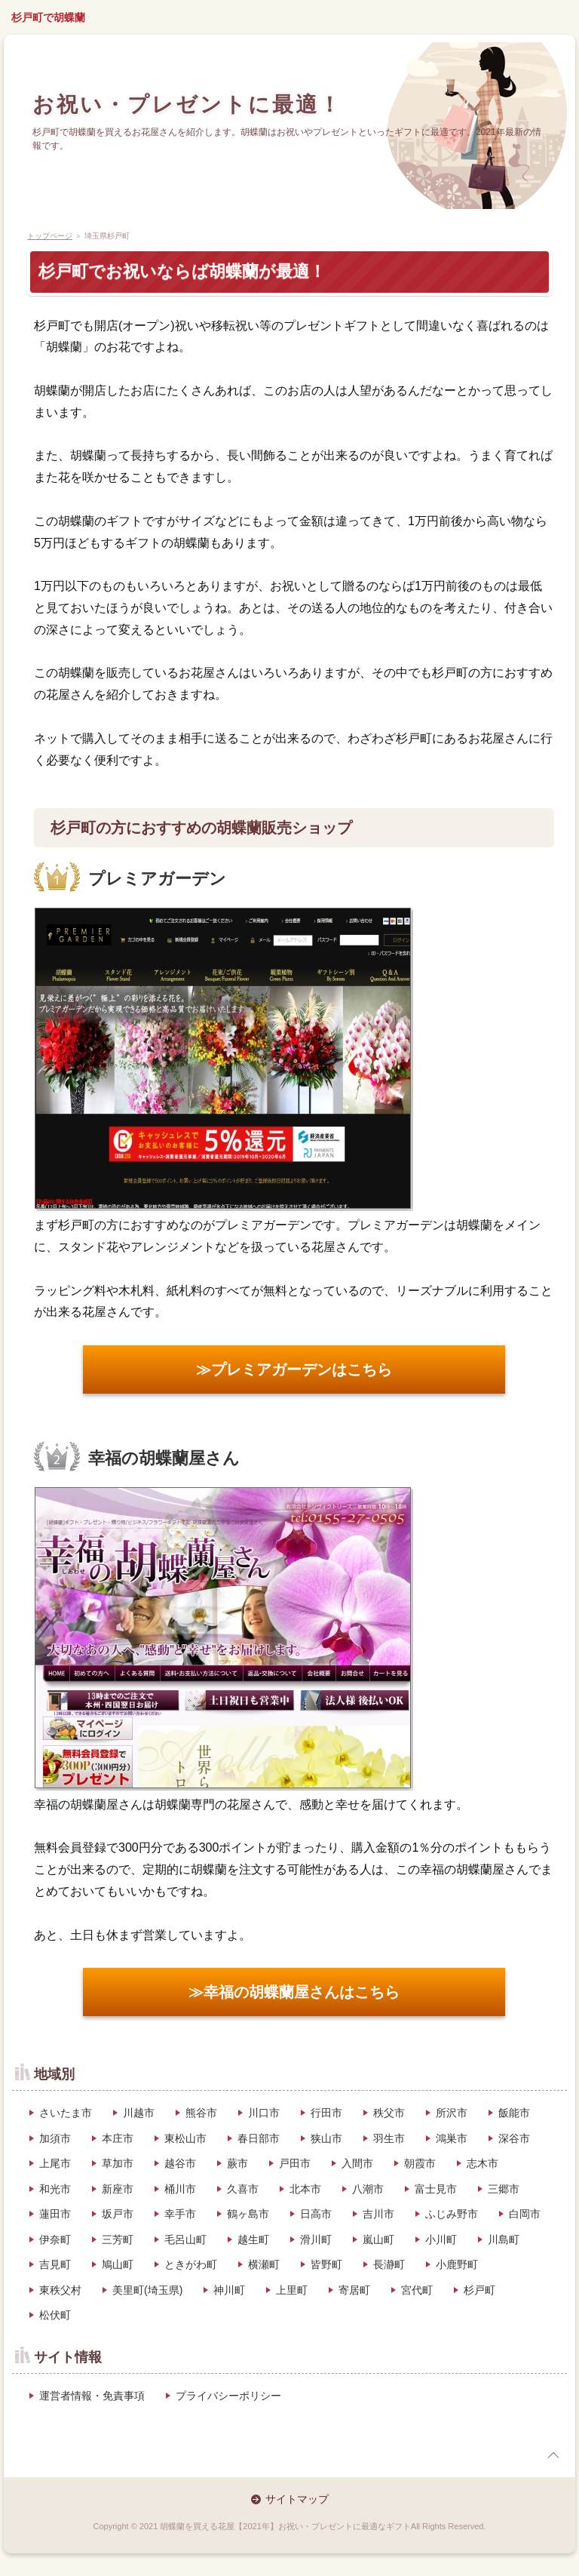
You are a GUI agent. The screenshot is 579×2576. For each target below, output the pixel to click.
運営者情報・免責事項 (92, 2396)
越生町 (253, 2239)
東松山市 (185, 2138)
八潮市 (368, 2189)
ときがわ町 (190, 2264)
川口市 (264, 2113)
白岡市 (525, 2214)
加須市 (55, 2138)
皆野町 (326, 2264)
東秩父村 (60, 2290)
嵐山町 (378, 2239)
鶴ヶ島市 (248, 2214)
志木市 (482, 2163)
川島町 (503, 2239)
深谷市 (514, 2138)
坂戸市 (117, 2214)
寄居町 (354, 2290)
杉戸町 (479, 2290)
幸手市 (180, 2214)
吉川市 (378, 2214)
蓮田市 (55, 2214)
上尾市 (55, 2163)
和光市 (55, 2189)
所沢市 (451, 2113)
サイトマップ (297, 2499)
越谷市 (180, 2163)
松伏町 (55, 2315)
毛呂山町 (185, 2239)
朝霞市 (420, 2163)
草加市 (117, 2163)
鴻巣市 (451, 2138)
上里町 (292, 2290)
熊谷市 (201, 2113)
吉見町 (55, 2264)
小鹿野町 (457, 2264)
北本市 (305, 2189)
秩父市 (389, 2113)
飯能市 (514, 2113)
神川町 (229, 2290)
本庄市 (117, 2138)
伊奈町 (55, 2239)
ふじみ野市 (451, 2214)
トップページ (49, 236)
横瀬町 (264, 2264)
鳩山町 (117, 2264)
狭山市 (326, 2138)
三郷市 (503, 2189)
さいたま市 (65, 2113)
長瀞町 (389, 2264)
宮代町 (417, 2290)
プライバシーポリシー (228, 2396)
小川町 (441, 2239)
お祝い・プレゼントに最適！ (187, 105)
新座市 (117, 2189)
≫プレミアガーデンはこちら (294, 1369)
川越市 (139, 2113)
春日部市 (258, 2138)
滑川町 (316, 2239)
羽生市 (389, 2138)
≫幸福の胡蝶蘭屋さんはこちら (294, 1992)
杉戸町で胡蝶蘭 (48, 17)
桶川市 (180, 2189)
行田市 (326, 2113)
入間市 (357, 2163)
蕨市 (237, 2163)
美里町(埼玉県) (147, 2290)
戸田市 (295, 2163)
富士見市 (436, 2189)
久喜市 (243, 2189)
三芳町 (117, 2239)
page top (553, 2455)
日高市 (316, 2214)
